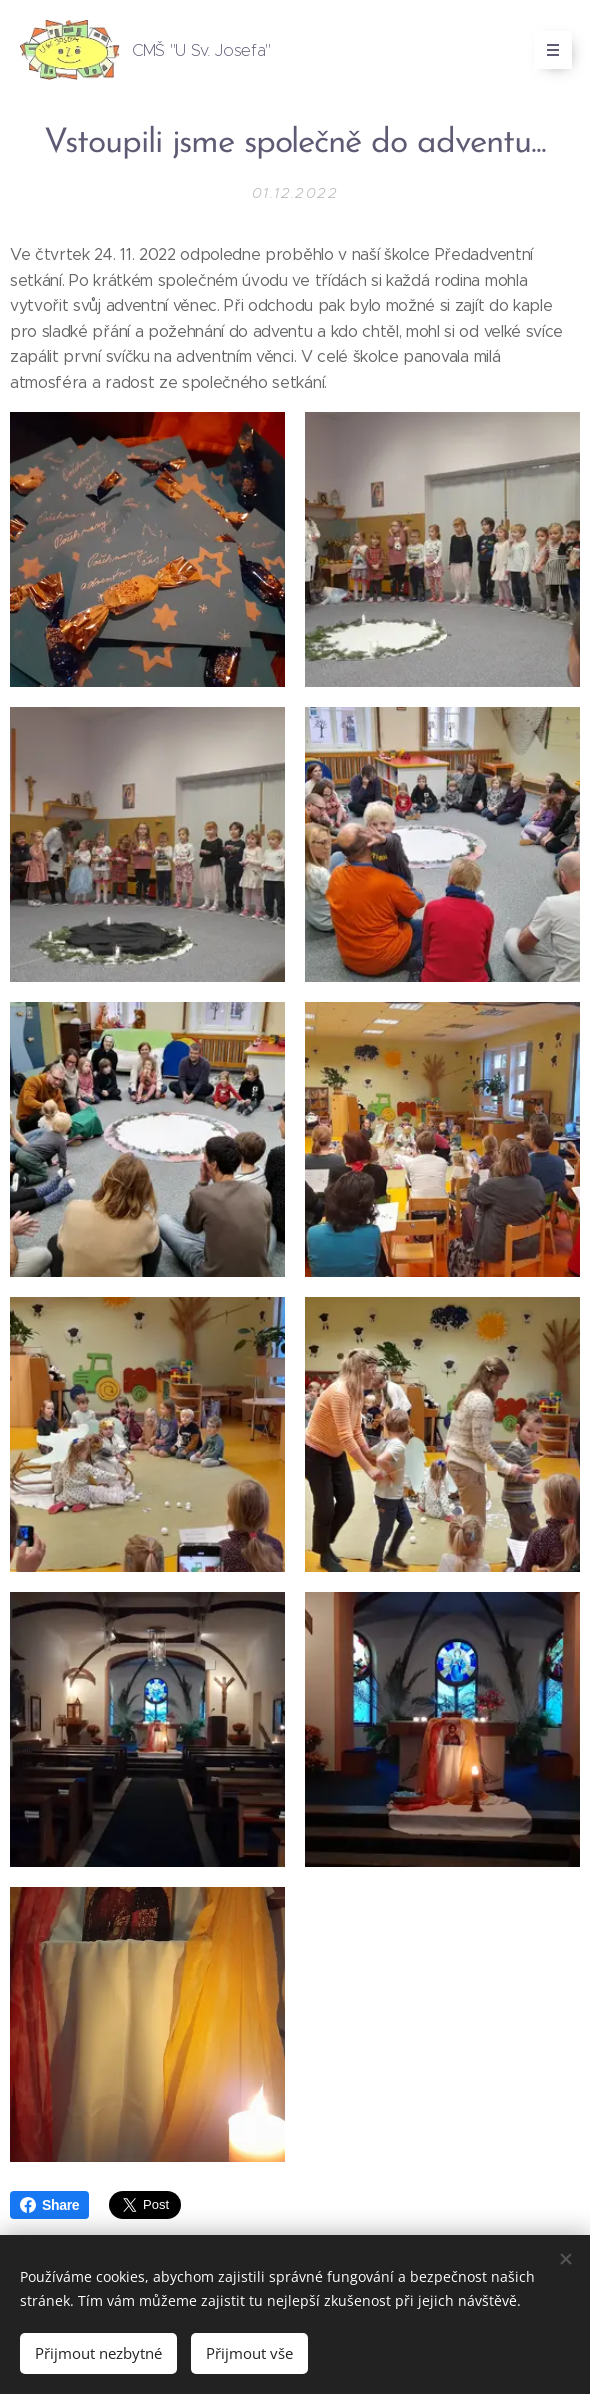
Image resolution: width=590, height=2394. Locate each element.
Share (49, 2205)
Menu (546, 50)
